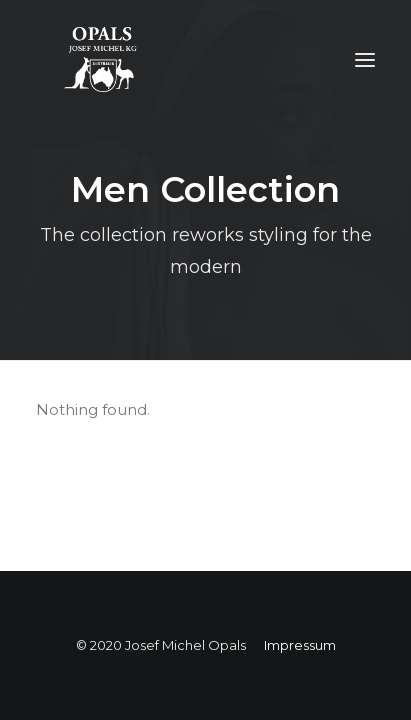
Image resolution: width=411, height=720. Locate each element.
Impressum (300, 645)
